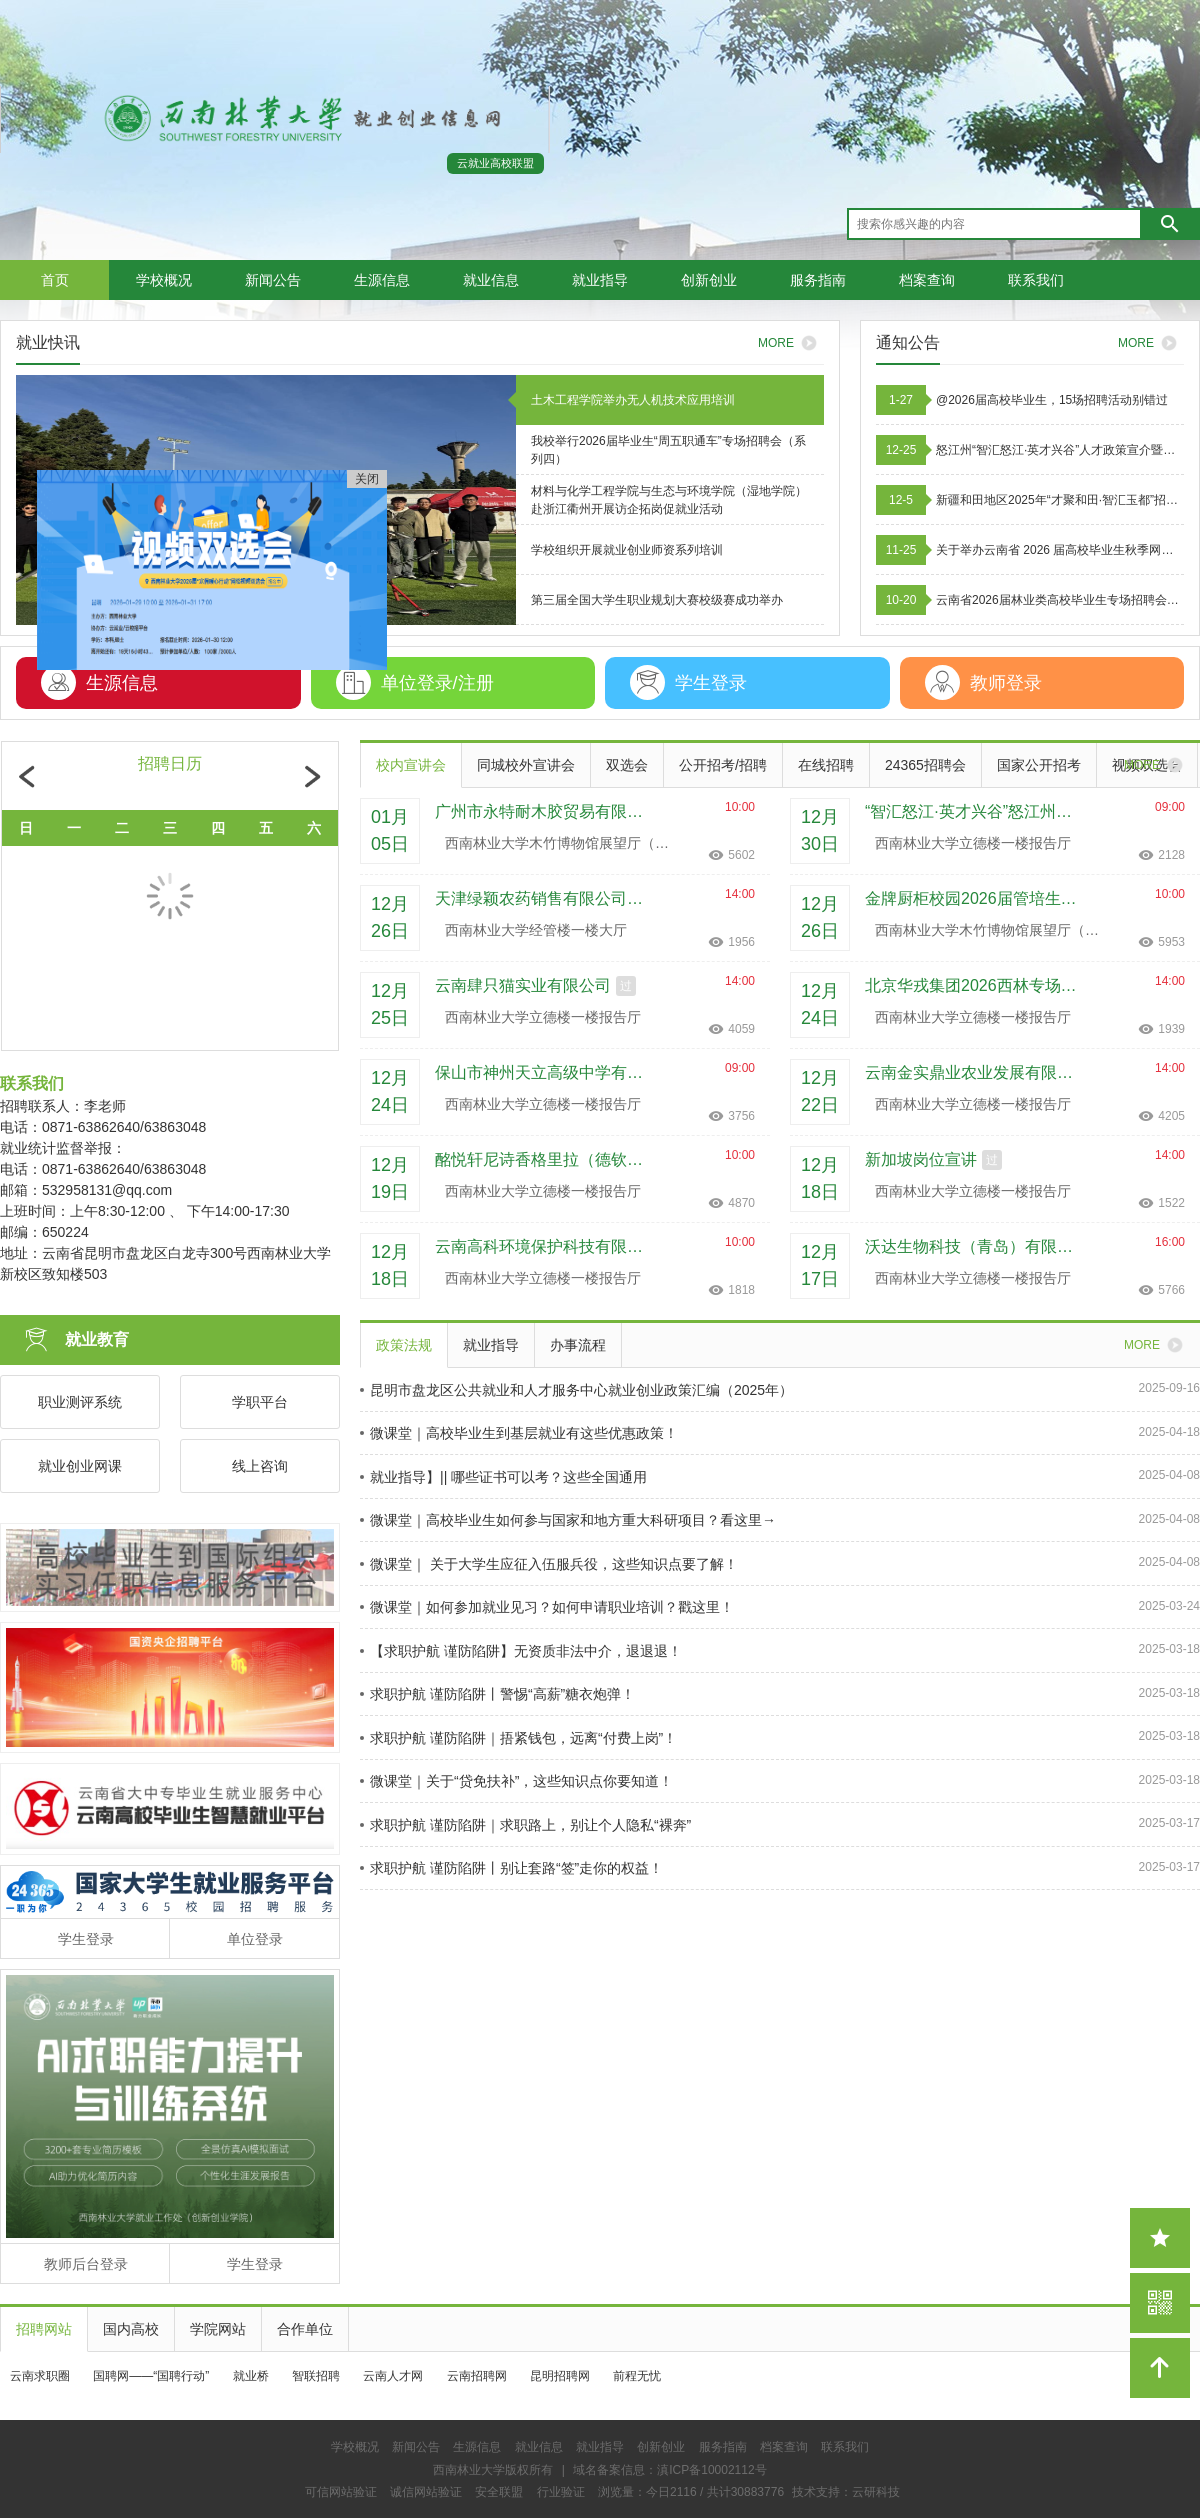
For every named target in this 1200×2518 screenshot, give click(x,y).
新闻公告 (273, 280)
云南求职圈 (40, 2376)
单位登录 (255, 1939)
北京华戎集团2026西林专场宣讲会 (976, 985)
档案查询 (927, 280)
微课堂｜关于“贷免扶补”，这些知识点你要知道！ (516, 1781)
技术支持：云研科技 (846, 2492)
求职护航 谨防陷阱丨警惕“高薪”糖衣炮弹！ (497, 1694)
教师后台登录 (86, 2264)
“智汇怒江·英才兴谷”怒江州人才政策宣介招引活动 (976, 811)
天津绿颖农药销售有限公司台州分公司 (546, 898)
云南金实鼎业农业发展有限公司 (976, 1072)
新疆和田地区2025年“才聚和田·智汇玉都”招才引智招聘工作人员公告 (1060, 500)
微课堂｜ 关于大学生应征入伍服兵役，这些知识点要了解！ (549, 1564)
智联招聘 (316, 2376)
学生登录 (86, 1939)
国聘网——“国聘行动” (151, 2376)
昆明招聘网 (560, 2376)
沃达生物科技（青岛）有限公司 (976, 1246)
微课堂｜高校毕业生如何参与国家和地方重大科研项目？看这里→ (568, 1520)
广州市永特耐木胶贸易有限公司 (546, 811)
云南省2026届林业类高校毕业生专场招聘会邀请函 (1060, 600)
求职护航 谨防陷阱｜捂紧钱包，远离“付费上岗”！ (518, 1738)
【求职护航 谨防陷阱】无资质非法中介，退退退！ (521, 1651)
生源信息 (382, 280)
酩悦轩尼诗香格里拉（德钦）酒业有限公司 (546, 1159)
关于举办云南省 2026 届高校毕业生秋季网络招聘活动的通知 (1060, 550)
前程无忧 (637, 2376)
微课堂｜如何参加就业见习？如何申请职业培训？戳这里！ (547, 1607)
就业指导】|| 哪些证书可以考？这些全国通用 (503, 1477)
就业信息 (491, 280)
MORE (1151, 343)
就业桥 (251, 2376)
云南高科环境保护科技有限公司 (546, 1246)
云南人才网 (393, 2376)
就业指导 (600, 280)
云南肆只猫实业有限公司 (523, 985)
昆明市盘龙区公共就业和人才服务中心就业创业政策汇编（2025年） (576, 1390)
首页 (55, 280)
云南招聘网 (477, 2376)
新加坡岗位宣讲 (921, 1159)
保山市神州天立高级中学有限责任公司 (546, 1072)
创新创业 (709, 280)
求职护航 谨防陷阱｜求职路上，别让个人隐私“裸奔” (525, 1825)
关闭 (357, 489)
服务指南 (818, 280)
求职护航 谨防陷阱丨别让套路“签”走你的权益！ (511, 1868)
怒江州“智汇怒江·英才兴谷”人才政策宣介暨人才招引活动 (1060, 450)
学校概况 (164, 280)
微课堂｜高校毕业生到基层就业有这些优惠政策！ (519, 1433)
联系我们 (1036, 280)
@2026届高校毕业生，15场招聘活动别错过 (1052, 400)
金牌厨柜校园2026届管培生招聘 (976, 898)
